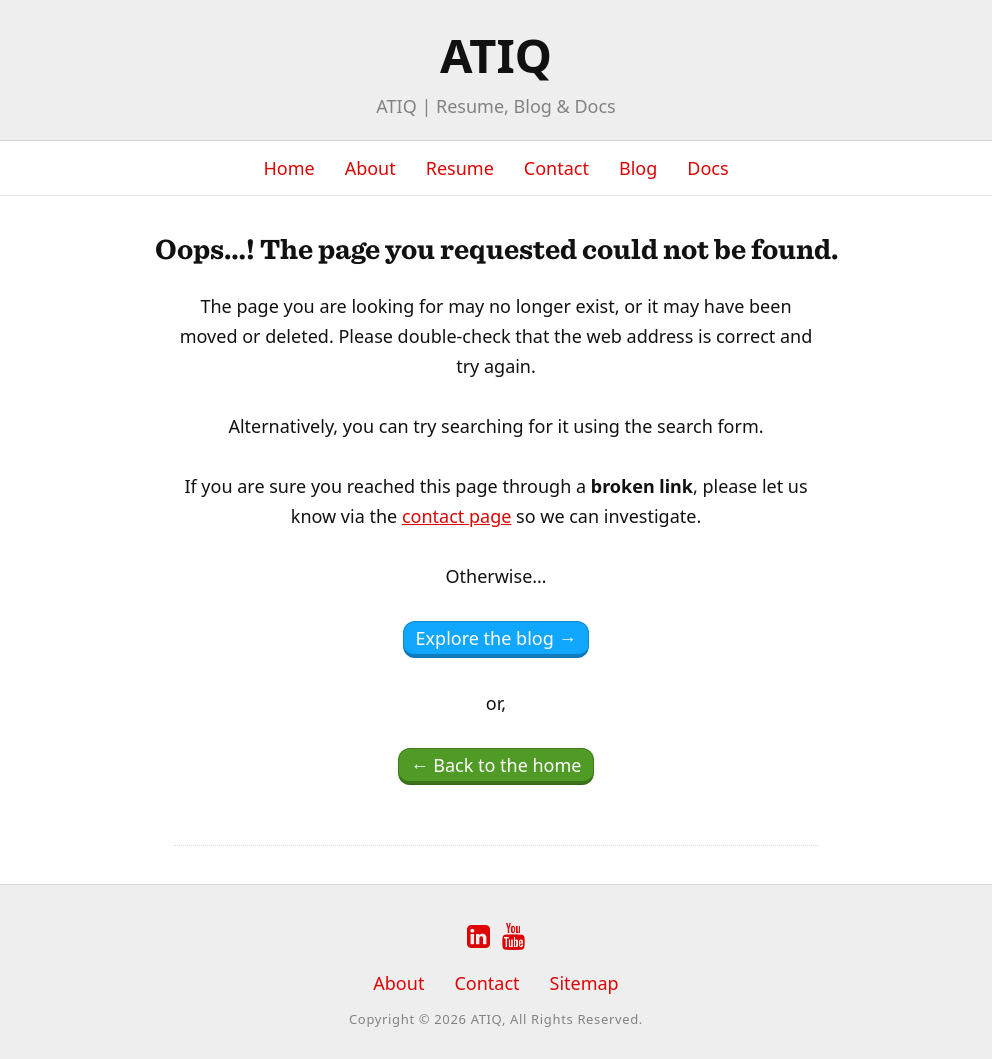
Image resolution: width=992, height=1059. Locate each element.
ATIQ (496, 55)
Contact (556, 168)
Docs (707, 168)
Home (288, 168)
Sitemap (584, 983)
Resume (460, 168)
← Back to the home (496, 765)
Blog (638, 168)
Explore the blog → (496, 638)
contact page (456, 516)
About (370, 168)
